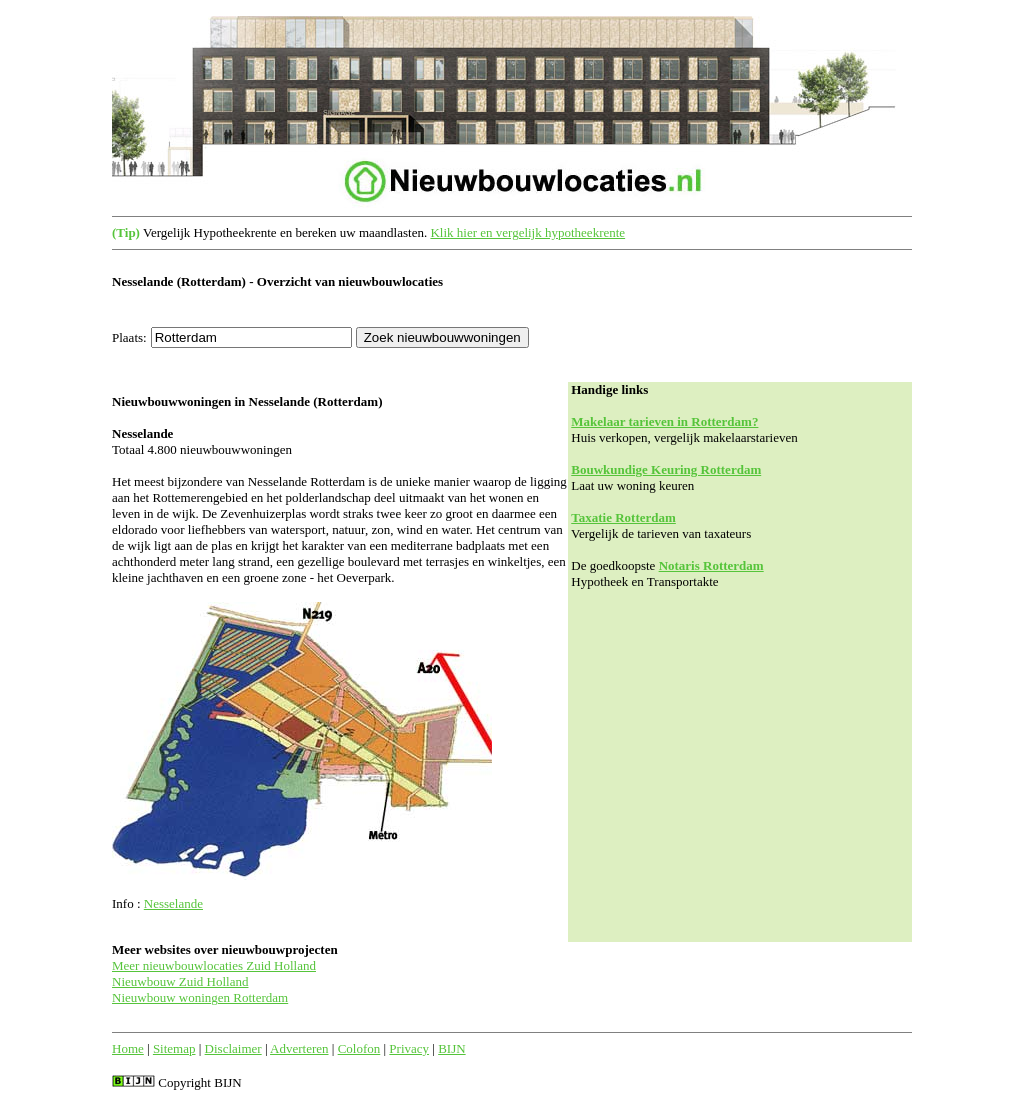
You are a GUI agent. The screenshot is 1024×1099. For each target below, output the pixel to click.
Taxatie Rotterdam (623, 517)
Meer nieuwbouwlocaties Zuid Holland (214, 965)
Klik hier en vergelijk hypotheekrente (527, 232)
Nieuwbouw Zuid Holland (180, 981)
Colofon (359, 1048)
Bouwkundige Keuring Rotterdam (666, 469)
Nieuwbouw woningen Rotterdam (200, 997)
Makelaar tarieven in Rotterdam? (664, 421)
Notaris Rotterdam (711, 565)
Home (128, 1048)
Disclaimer (233, 1048)
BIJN (451, 1048)
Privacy (409, 1048)
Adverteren (299, 1048)
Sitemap (174, 1048)
